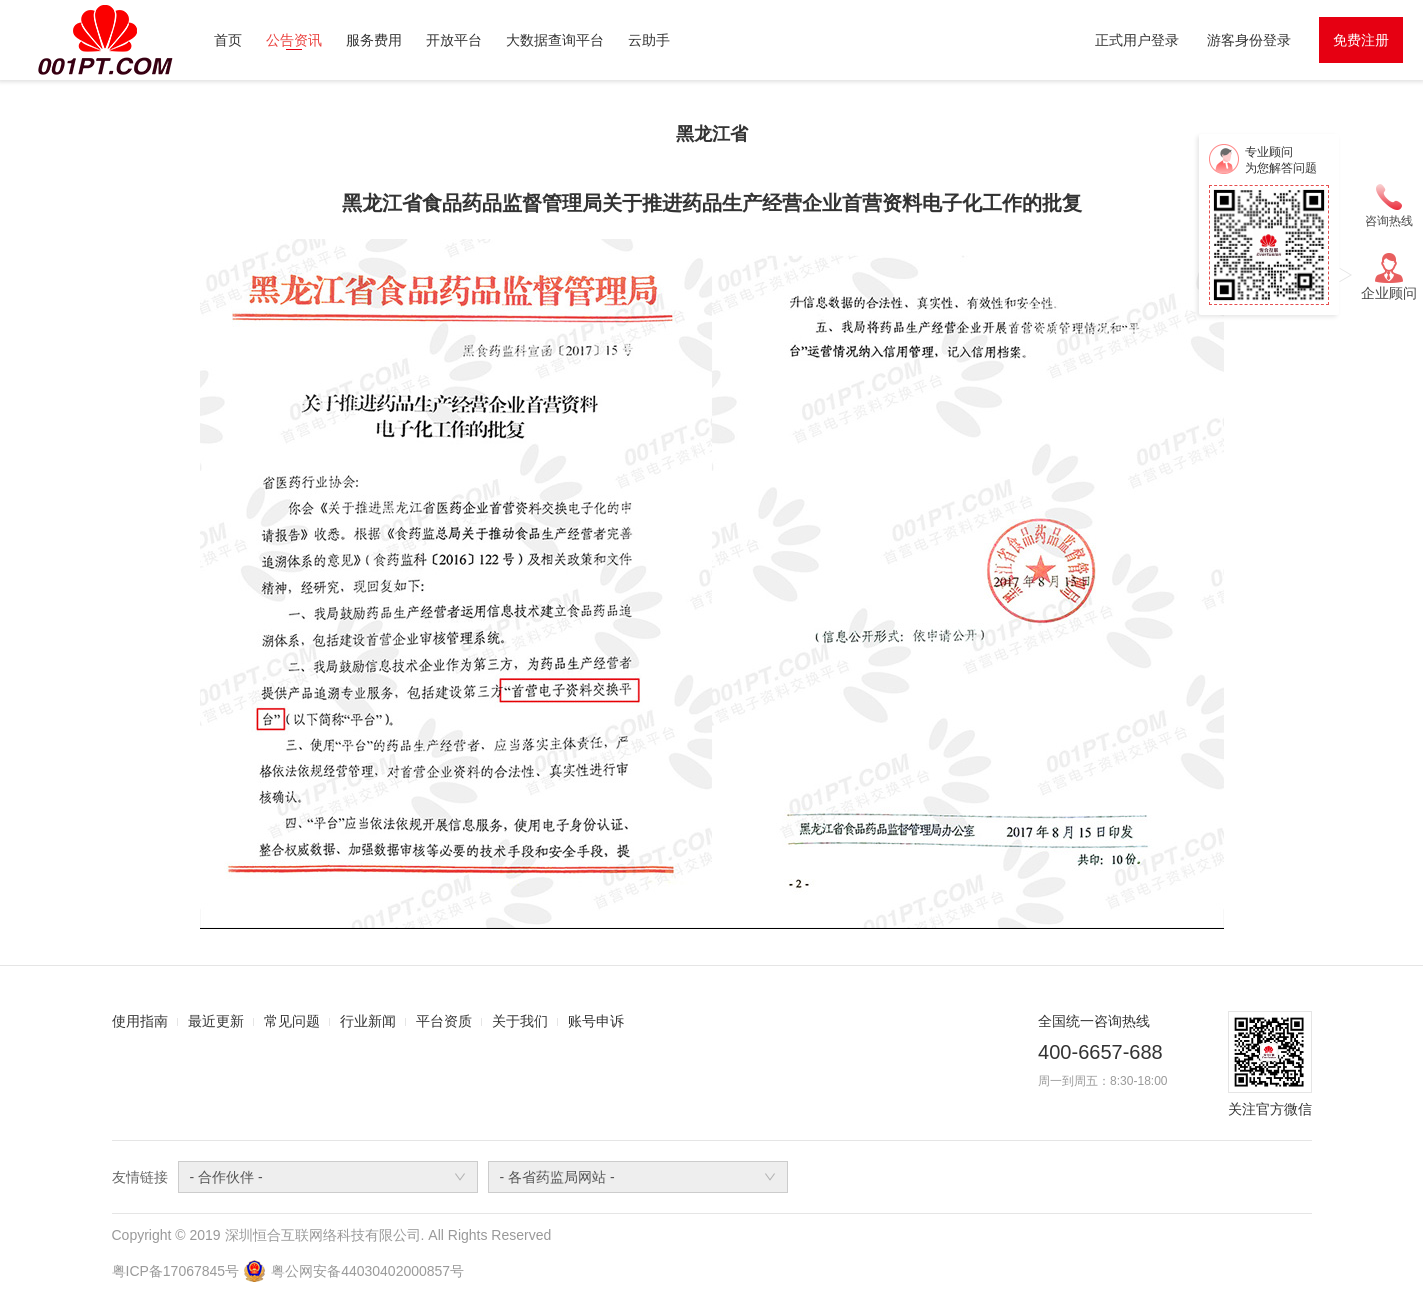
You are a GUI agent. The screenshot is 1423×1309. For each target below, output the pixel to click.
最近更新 (216, 1021)
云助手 (649, 40)
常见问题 (292, 1021)
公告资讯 (294, 40)
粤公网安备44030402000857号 (367, 1271)
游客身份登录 (1249, 40)
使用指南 (140, 1021)
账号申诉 (596, 1021)
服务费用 (374, 40)
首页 (228, 40)
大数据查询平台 (555, 40)
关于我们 (520, 1021)
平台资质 (444, 1021)
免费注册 (1361, 40)
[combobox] (328, 1177)
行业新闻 (368, 1021)
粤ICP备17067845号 (176, 1271)
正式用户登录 (1137, 40)
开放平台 (454, 40)
